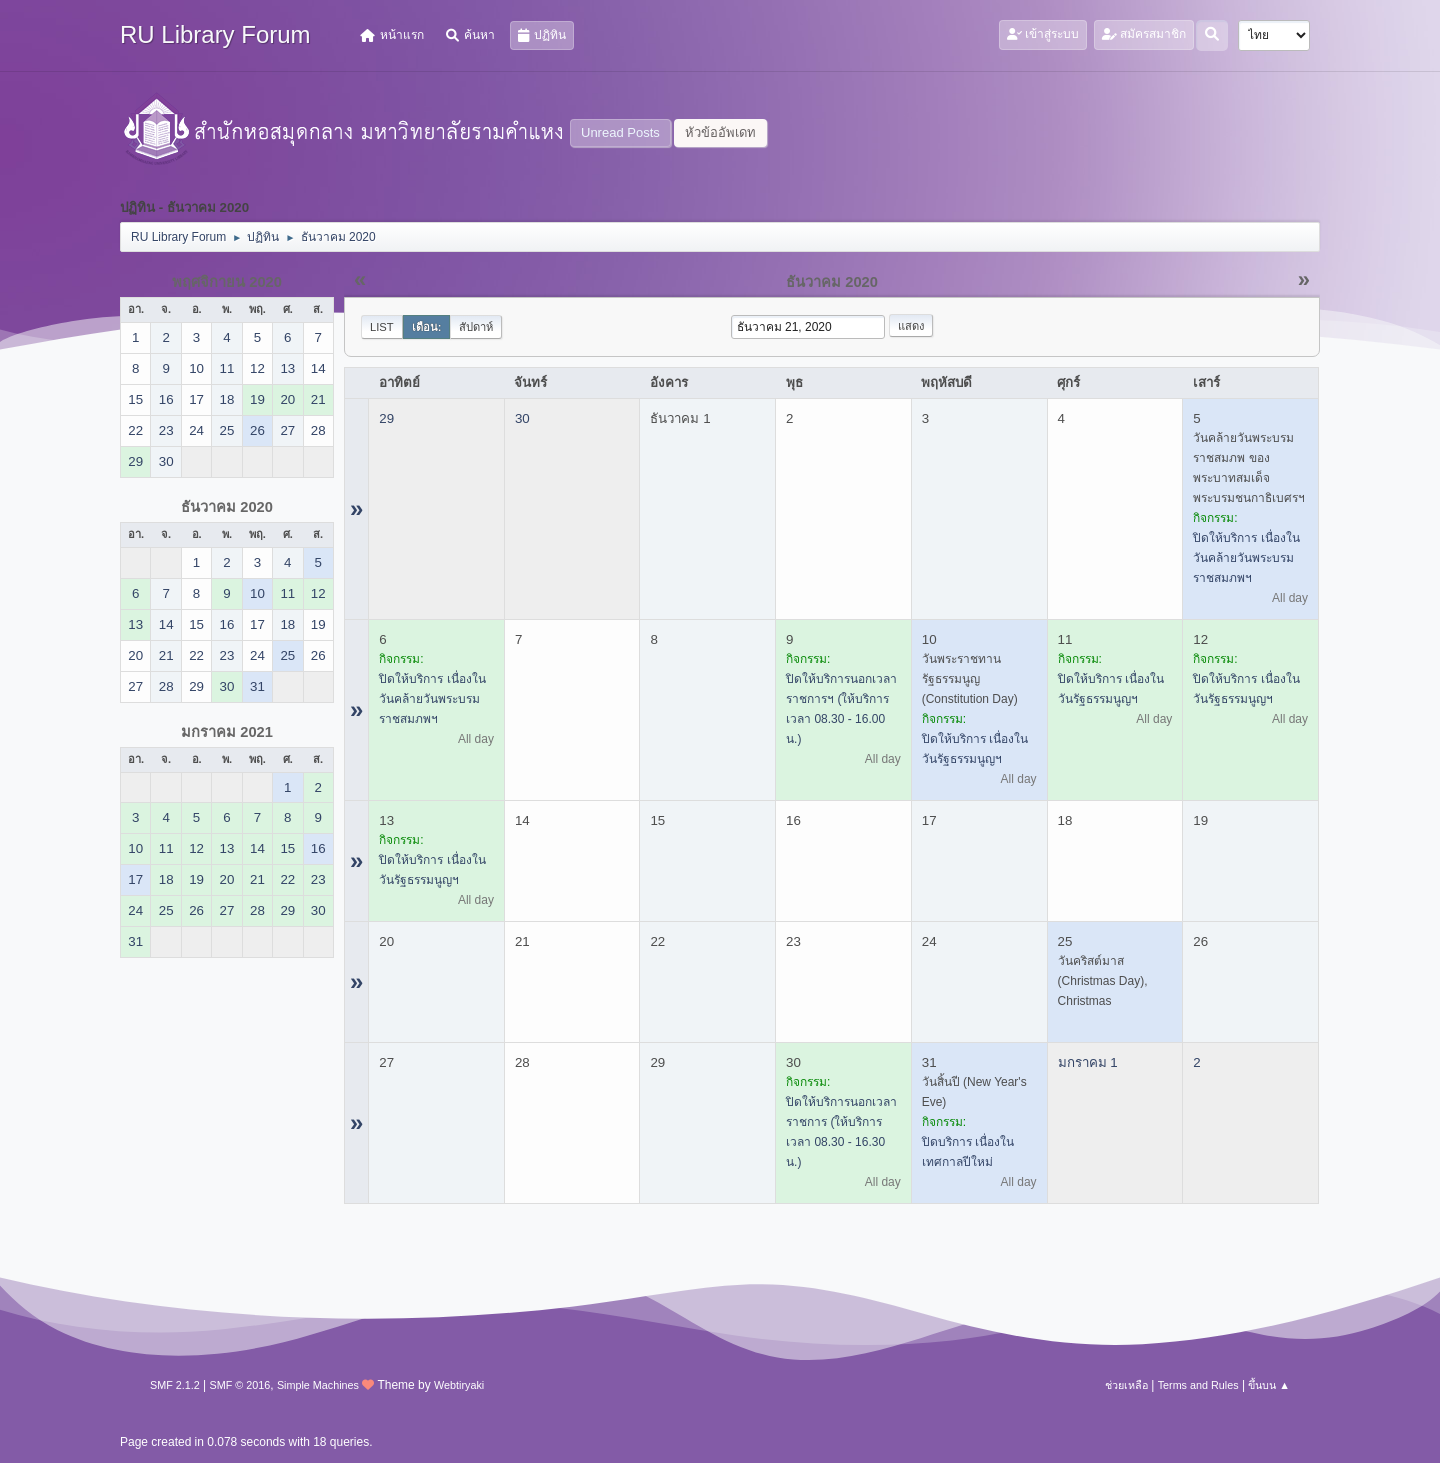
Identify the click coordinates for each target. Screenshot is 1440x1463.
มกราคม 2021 (227, 732)
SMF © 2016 (240, 1385)
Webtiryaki (459, 1385)
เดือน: (427, 327)
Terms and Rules (1198, 1385)
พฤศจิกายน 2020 (227, 282)
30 (522, 418)
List (382, 327)
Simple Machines (318, 1385)
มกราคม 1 (1088, 1062)
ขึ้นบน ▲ (1269, 1385)
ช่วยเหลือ (1126, 1385)
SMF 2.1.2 (175, 1385)
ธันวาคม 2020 (227, 507)
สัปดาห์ (476, 327)
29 (386, 418)
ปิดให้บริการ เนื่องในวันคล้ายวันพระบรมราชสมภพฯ (1246, 558)
